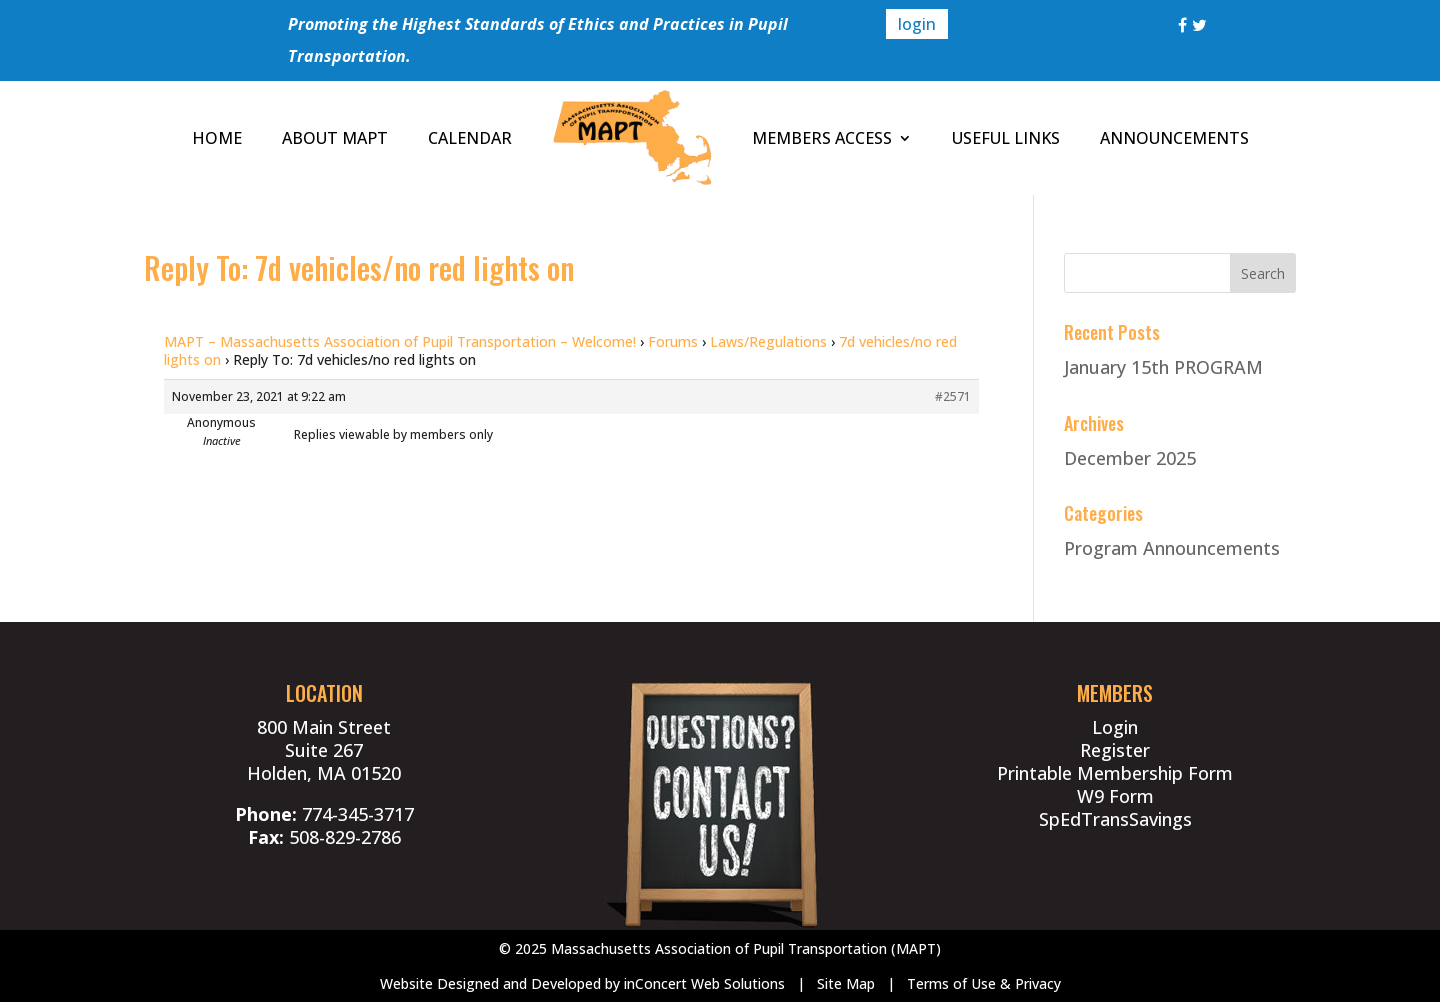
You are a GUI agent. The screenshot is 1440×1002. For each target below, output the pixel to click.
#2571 (953, 396)
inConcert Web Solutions (704, 983)
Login (1115, 727)
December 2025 (1130, 458)
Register (1115, 750)
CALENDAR (470, 138)
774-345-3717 (358, 814)
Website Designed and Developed (490, 983)
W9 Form (1115, 796)
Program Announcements (1172, 548)
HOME (217, 138)
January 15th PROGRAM (1163, 367)
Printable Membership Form (1115, 773)
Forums (673, 341)
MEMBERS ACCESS (822, 138)
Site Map (846, 983)
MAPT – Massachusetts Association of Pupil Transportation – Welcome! (400, 341)
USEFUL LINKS (1006, 138)
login (917, 24)
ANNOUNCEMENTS (1174, 138)
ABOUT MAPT (335, 138)
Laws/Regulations (768, 341)
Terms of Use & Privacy (984, 983)
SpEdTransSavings (1115, 819)
